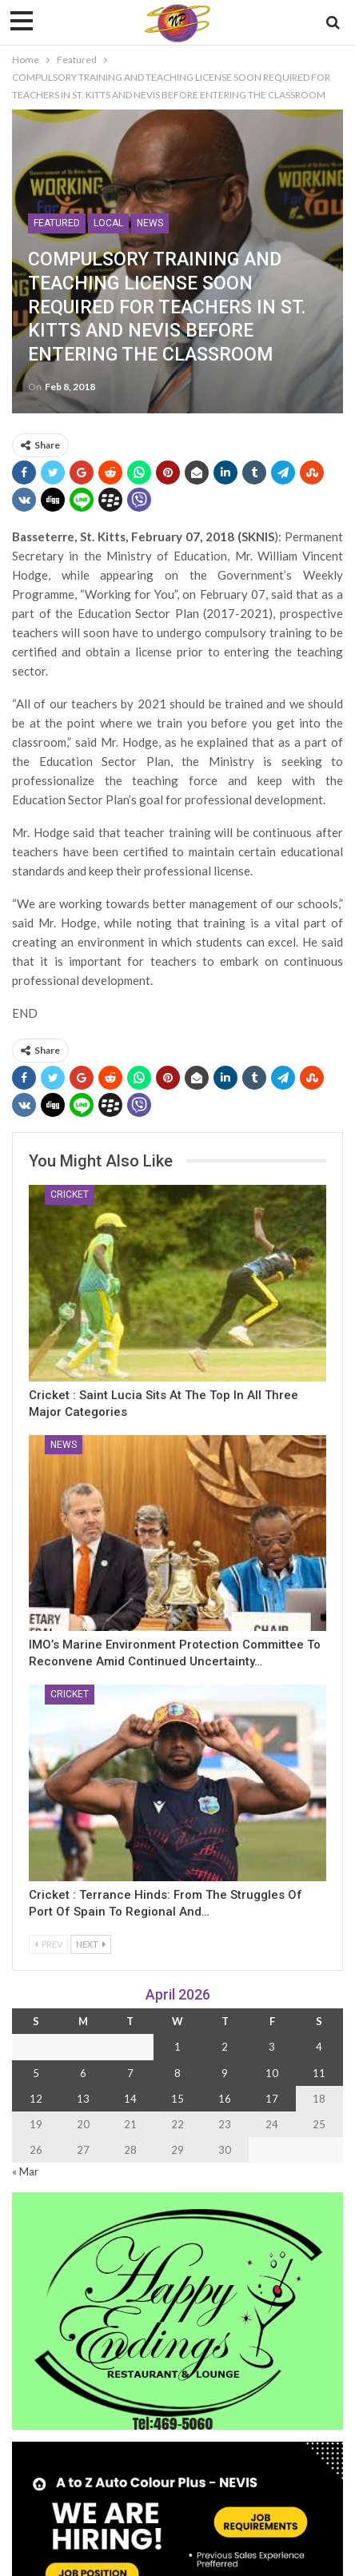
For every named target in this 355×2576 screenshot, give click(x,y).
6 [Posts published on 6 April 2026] (83, 2073)
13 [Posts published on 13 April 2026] (83, 2098)
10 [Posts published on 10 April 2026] (271, 2073)
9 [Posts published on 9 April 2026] (224, 2073)
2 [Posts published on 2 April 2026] (224, 2046)
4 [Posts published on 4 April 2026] (319, 2046)
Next (91, 1944)
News (150, 223)
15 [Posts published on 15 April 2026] (177, 2098)
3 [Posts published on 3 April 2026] (272, 2046)
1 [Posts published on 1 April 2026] (177, 2046)
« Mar (25, 2171)
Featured (57, 223)
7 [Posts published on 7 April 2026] (130, 2073)
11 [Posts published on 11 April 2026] (319, 2073)
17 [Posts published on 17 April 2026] (271, 2098)
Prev (48, 1944)
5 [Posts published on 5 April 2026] (36, 2073)
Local (108, 223)
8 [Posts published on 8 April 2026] (177, 2073)
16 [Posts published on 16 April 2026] (224, 2098)
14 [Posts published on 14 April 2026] (130, 2098)
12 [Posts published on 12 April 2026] (36, 2098)
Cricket (69, 1194)
